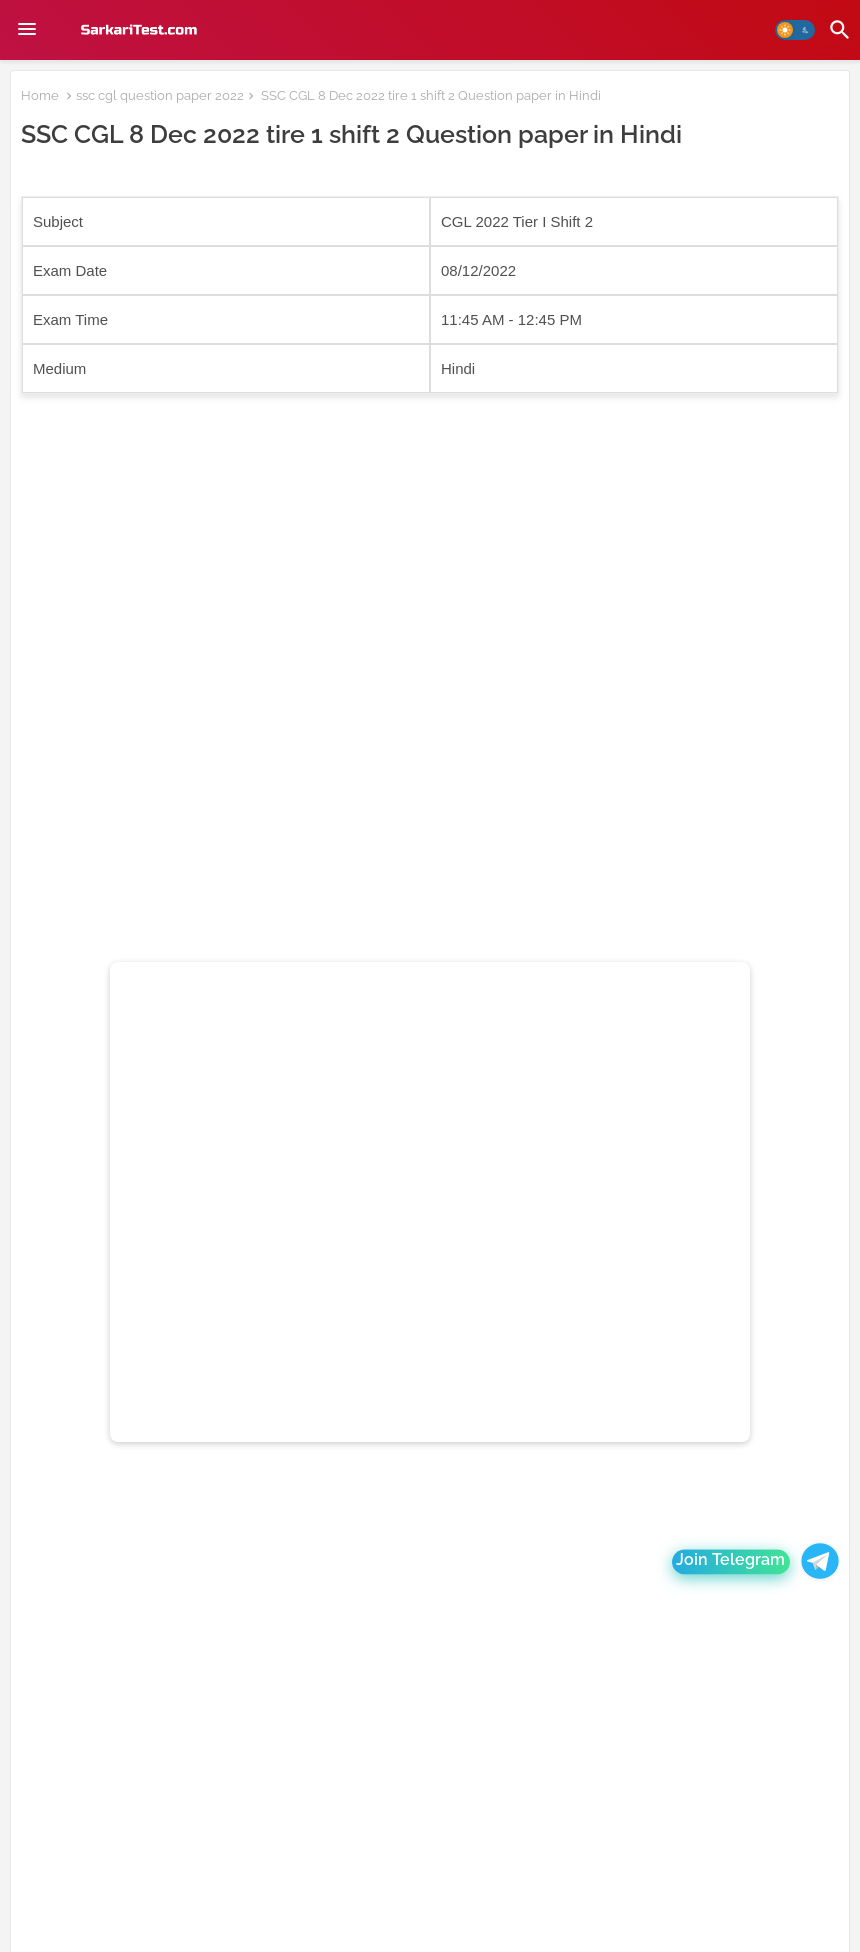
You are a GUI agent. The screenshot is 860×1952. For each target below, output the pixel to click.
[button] (795, 30)
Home (40, 95)
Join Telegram (731, 1561)
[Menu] (27, 30)
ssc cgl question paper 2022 (160, 95)
